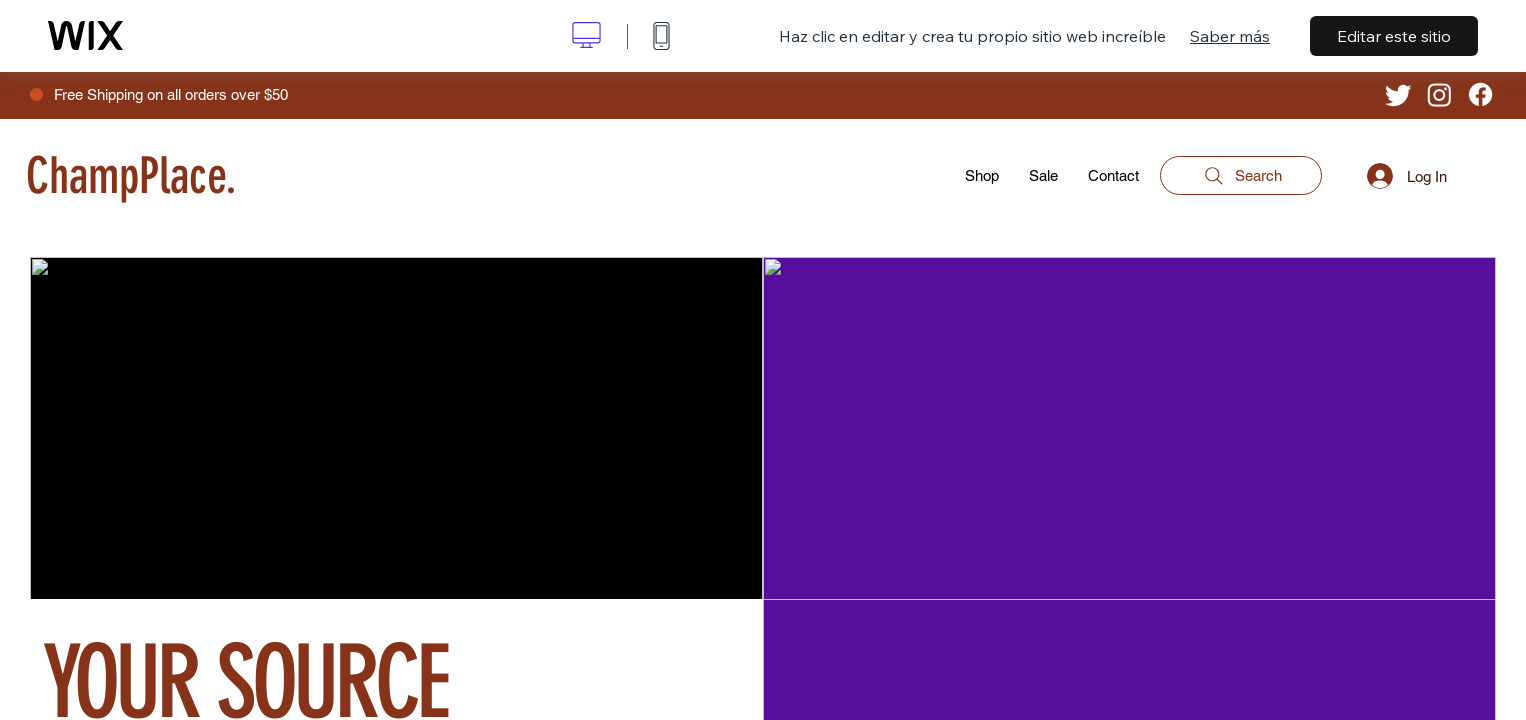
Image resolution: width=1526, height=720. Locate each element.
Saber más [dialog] (1230, 36)
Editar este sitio (1394, 36)
